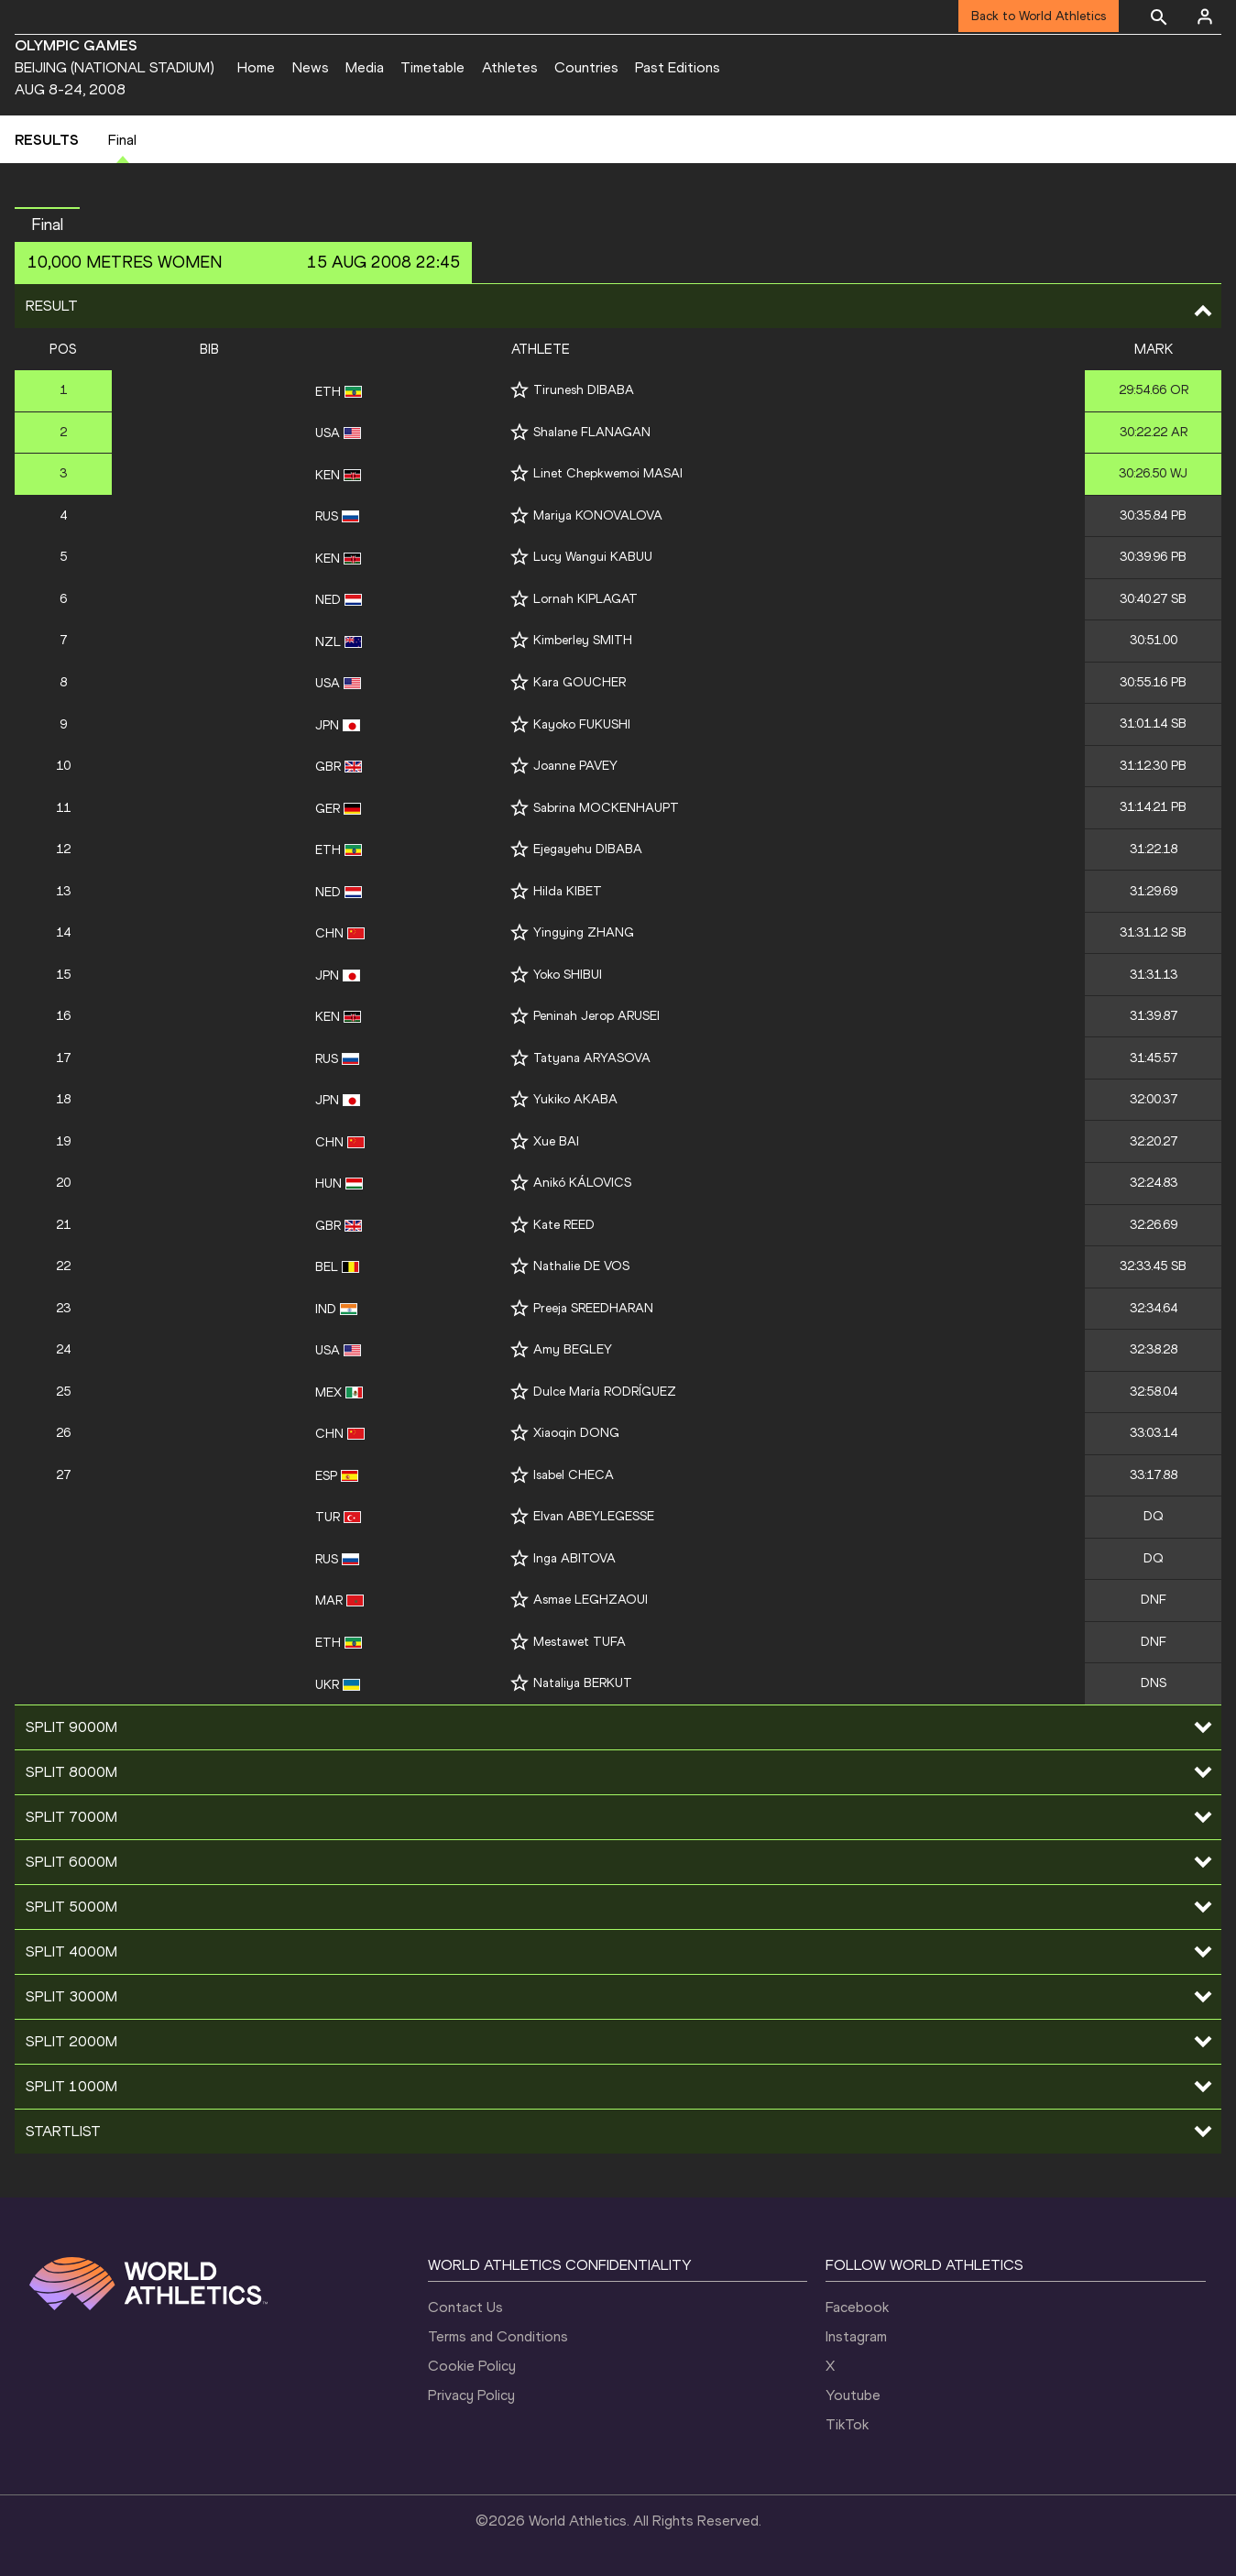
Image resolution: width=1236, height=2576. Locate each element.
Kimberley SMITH (582, 640)
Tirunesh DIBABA (583, 390)
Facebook (857, 2307)
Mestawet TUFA (579, 1642)
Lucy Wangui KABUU (592, 557)
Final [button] (47, 224)
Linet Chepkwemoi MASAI (608, 473)
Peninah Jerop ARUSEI (596, 1016)
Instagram (856, 2336)
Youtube (853, 2395)
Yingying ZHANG (583, 932)
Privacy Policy (471, 2395)
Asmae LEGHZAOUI (590, 1599)
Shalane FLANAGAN (592, 432)
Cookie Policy (472, 2365)
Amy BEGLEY (572, 1349)
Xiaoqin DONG (576, 1433)
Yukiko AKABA (575, 1099)
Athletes (510, 67)
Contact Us (465, 2307)
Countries (586, 67)
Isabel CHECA (573, 1475)
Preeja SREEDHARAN (593, 1308)
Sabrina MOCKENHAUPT (606, 808)
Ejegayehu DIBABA (587, 849)
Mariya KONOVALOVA (597, 515)
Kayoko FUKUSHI (581, 724)
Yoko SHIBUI (567, 974)
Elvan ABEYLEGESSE (593, 1516)
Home (256, 67)
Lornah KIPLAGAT (585, 599)
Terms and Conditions (498, 2336)
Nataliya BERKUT (582, 1683)
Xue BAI (556, 1141)
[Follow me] (519, 390)
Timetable (432, 67)
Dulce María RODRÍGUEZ (604, 1391)
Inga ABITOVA (574, 1558)
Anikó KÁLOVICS (582, 1182)
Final (122, 139)
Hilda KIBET (567, 891)
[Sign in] (1204, 16)
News (310, 67)
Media (364, 67)
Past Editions (677, 67)
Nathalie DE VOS (581, 1266)
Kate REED (564, 1225)
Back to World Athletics (1038, 16)
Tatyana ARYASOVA (592, 1058)
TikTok (847, 2424)
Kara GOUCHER (579, 682)
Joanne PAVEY (575, 765)
